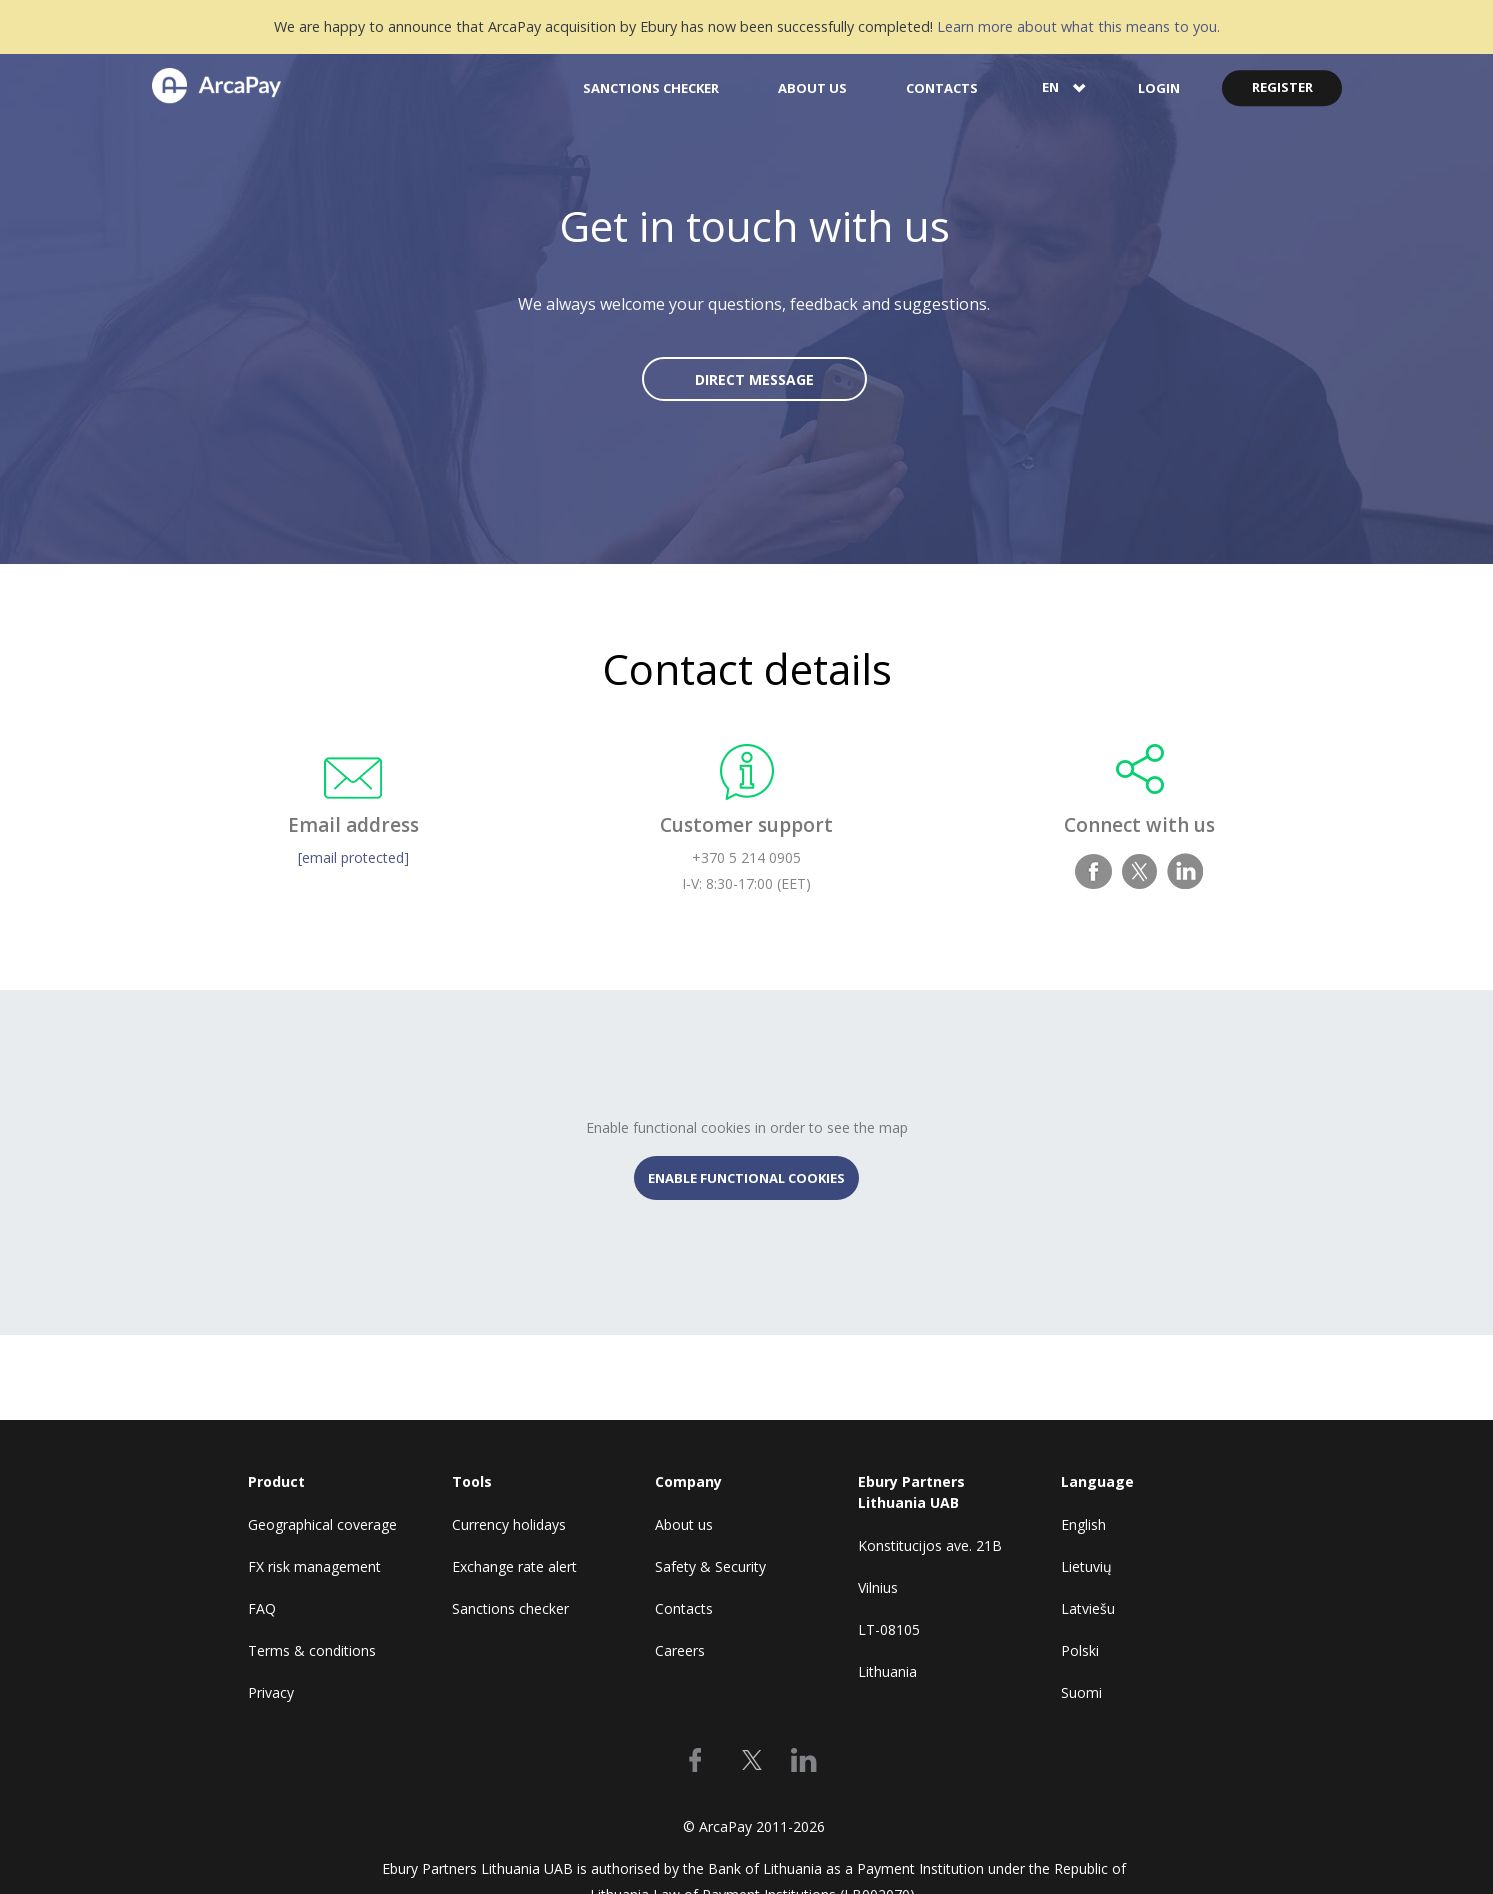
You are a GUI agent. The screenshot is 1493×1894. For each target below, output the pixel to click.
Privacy (271, 1692)
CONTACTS (942, 88)
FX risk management (314, 1566)
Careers (680, 1650)
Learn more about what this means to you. (1078, 26)
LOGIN (1159, 88)
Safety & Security (710, 1566)
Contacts (684, 1608)
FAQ (262, 1608)
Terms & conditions (312, 1650)
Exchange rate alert (514, 1566)
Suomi (1081, 1692)
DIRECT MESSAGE (754, 379)
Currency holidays (509, 1524)
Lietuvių (1086, 1566)
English (1083, 1524)
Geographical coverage (322, 1524)
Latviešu (1088, 1608)
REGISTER (1281, 87)
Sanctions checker (510, 1608)
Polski (1080, 1650)
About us (684, 1524)
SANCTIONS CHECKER (651, 88)
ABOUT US (812, 88)
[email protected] (353, 857)
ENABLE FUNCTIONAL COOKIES (746, 1178)
